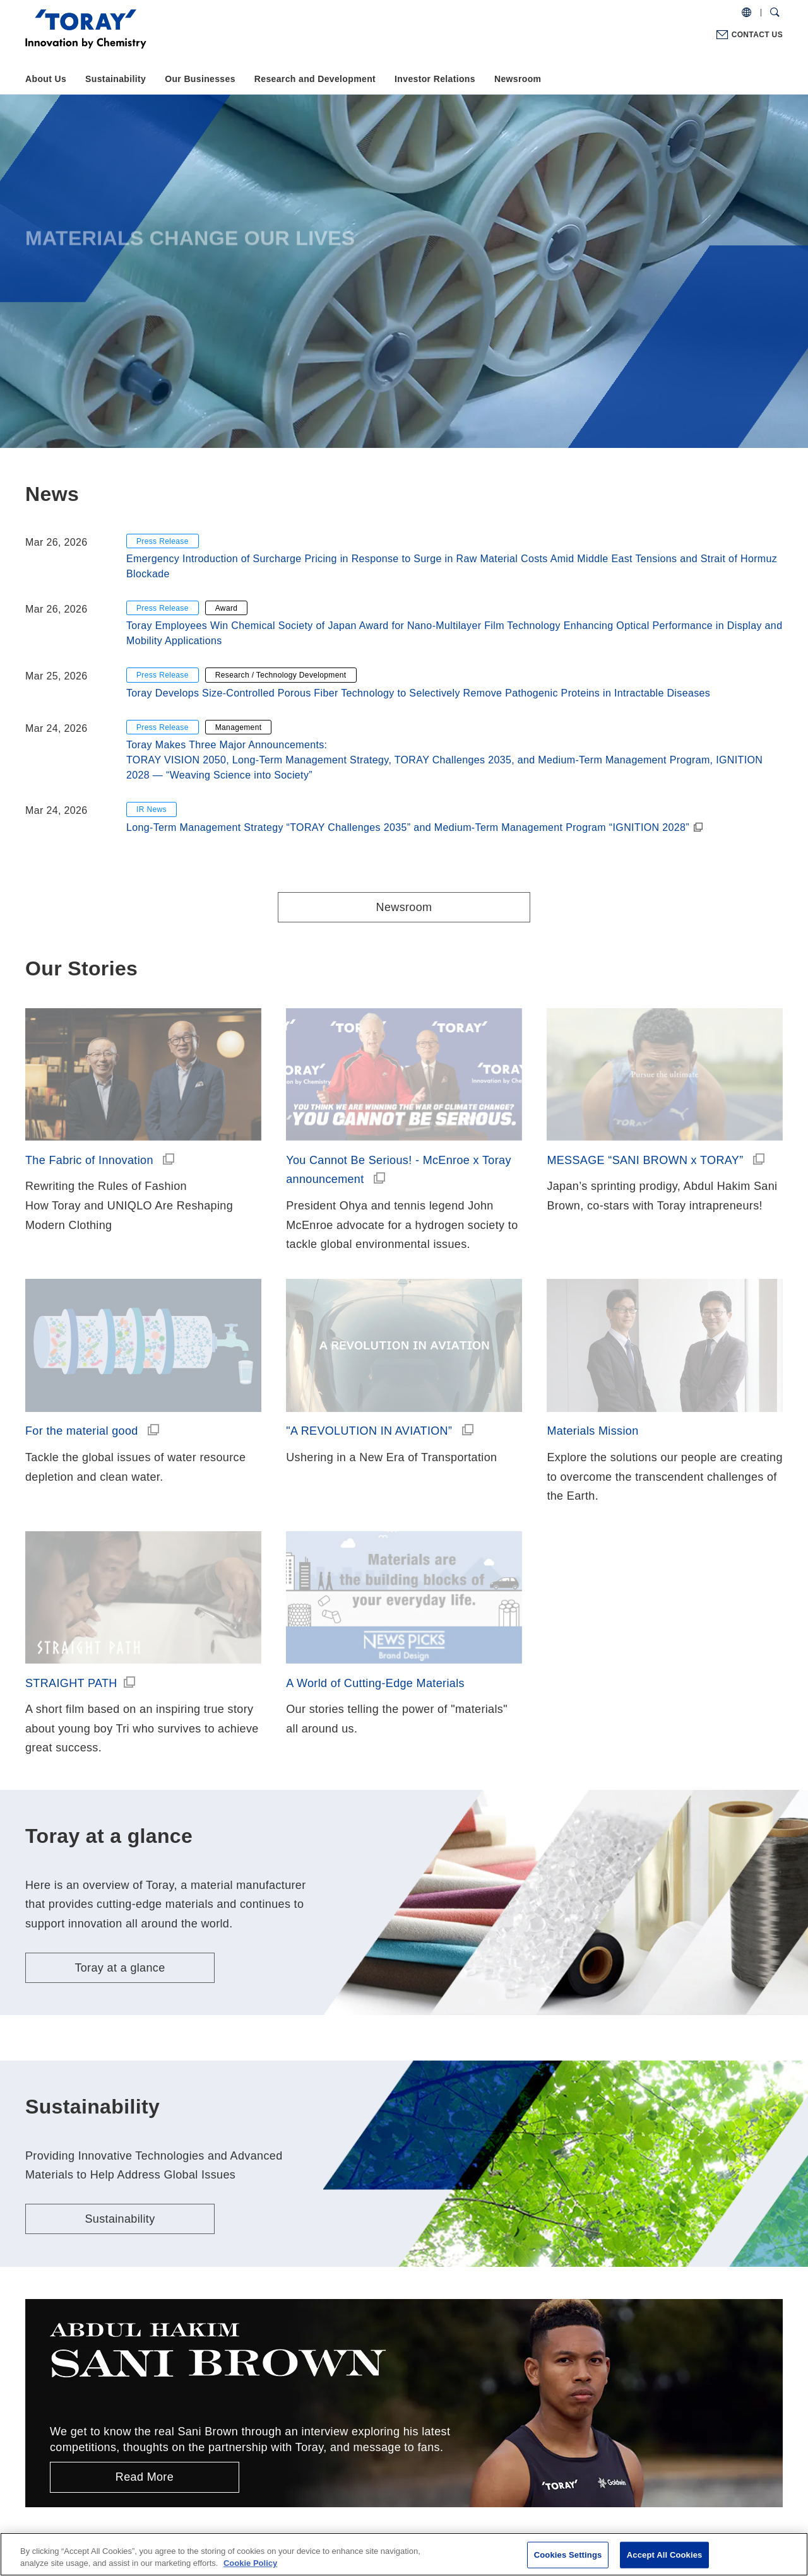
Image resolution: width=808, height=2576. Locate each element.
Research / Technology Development (281, 675)
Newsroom (517, 79)
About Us (45, 79)
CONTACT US (757, 34)
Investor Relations (435, 79)
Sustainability (115, 79)
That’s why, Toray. (144, 2458)
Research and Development (315, 79)
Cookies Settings (568, 2555)
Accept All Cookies (665, 2555)
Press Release (162, 541)
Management (238, 727)
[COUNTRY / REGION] (746, 12)
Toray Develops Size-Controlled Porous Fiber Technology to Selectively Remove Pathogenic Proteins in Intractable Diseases (418, 693)
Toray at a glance (119, 1721)
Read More (145, 2231)
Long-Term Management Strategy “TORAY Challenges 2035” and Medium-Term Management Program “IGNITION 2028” (407, 827)
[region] (404, 2554)
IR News (151, 809)
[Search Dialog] (775, 12)
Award (226, 608)
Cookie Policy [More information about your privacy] (250, 2563)
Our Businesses (200, 79)
